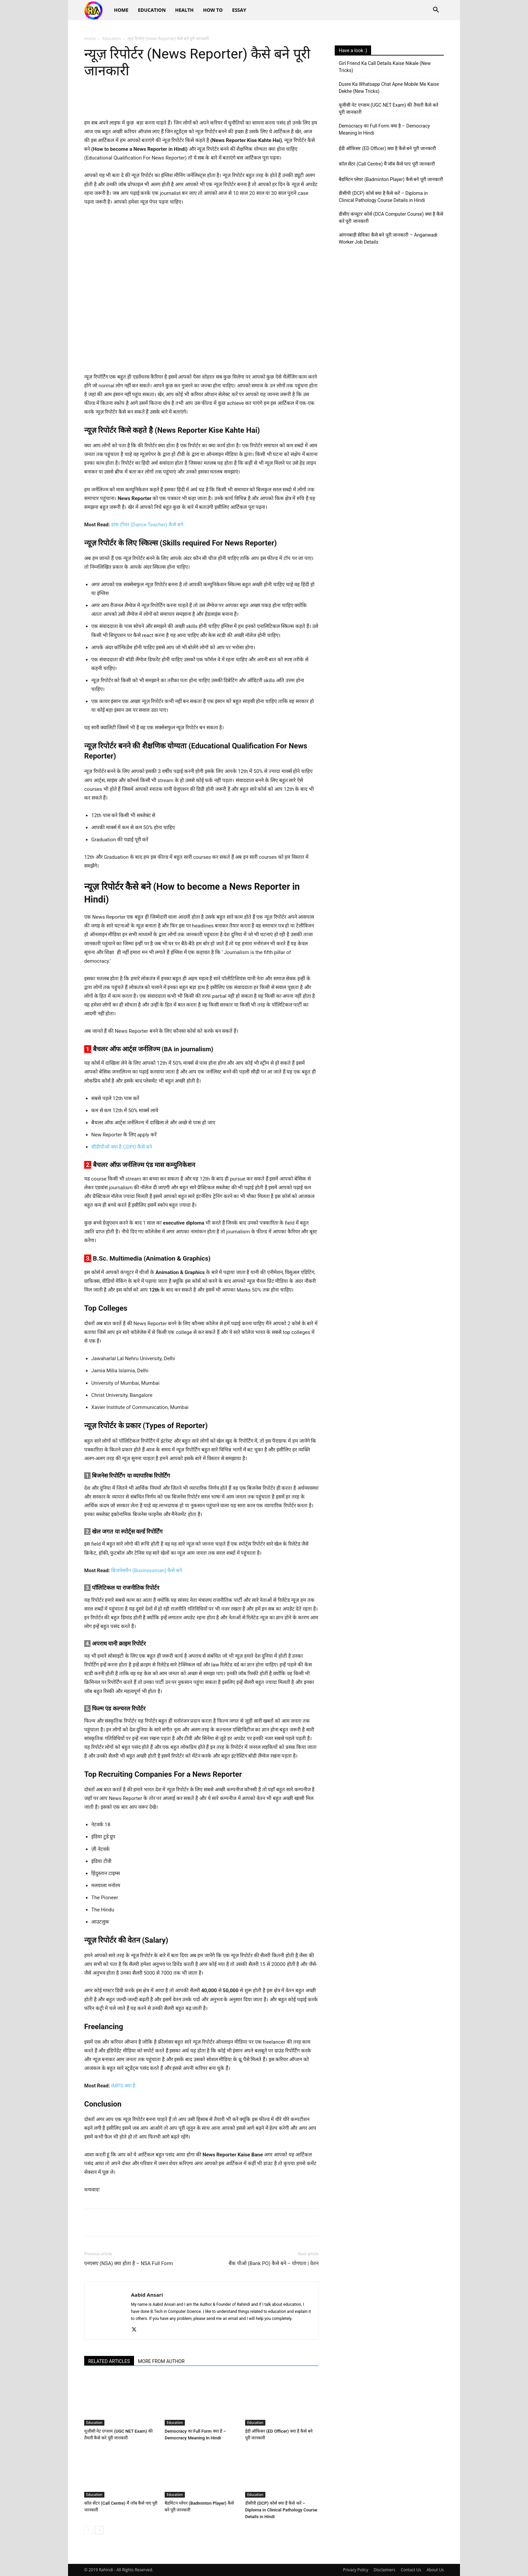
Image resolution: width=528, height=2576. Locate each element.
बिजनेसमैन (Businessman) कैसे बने (146, 1570)
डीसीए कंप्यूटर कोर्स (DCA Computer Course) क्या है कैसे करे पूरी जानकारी (391, 217)
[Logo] (96, 10)
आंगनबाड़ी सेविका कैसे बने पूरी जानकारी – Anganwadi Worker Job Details (388, 238)
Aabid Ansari (147, 2294)
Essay (239, 10)
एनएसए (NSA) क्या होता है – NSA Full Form (128, 2263)
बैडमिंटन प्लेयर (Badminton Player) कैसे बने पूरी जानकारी (391, 179)
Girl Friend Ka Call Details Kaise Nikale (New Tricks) (385, 67)
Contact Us (411, 2570)
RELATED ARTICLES (109, 2361)
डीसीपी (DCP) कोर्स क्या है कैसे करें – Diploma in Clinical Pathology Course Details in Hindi (281, 2510)
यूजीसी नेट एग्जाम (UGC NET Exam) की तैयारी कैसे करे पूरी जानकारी (388, 108)
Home (121, 10)
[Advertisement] (389, 307)
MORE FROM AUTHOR (161, 2361)
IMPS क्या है (123, 2086)
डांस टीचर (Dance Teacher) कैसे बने (147, 525)
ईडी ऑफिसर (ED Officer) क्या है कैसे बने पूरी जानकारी (387, 148)
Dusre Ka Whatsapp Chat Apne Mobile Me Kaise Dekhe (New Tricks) (389, 87)
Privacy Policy (355, 2570)
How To (213, 10)
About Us (435, 2570)
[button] (436, 10)
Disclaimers (384, 2570)
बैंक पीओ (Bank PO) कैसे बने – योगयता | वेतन (274, 2263)
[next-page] (99, 2530)
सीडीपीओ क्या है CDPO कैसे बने (121, 1147)
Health (184, 10)
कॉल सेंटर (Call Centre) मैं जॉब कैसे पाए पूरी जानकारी (387, 164)
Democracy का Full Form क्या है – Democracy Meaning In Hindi (384, 129)
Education (152, 10)
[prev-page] (88, 2530)
